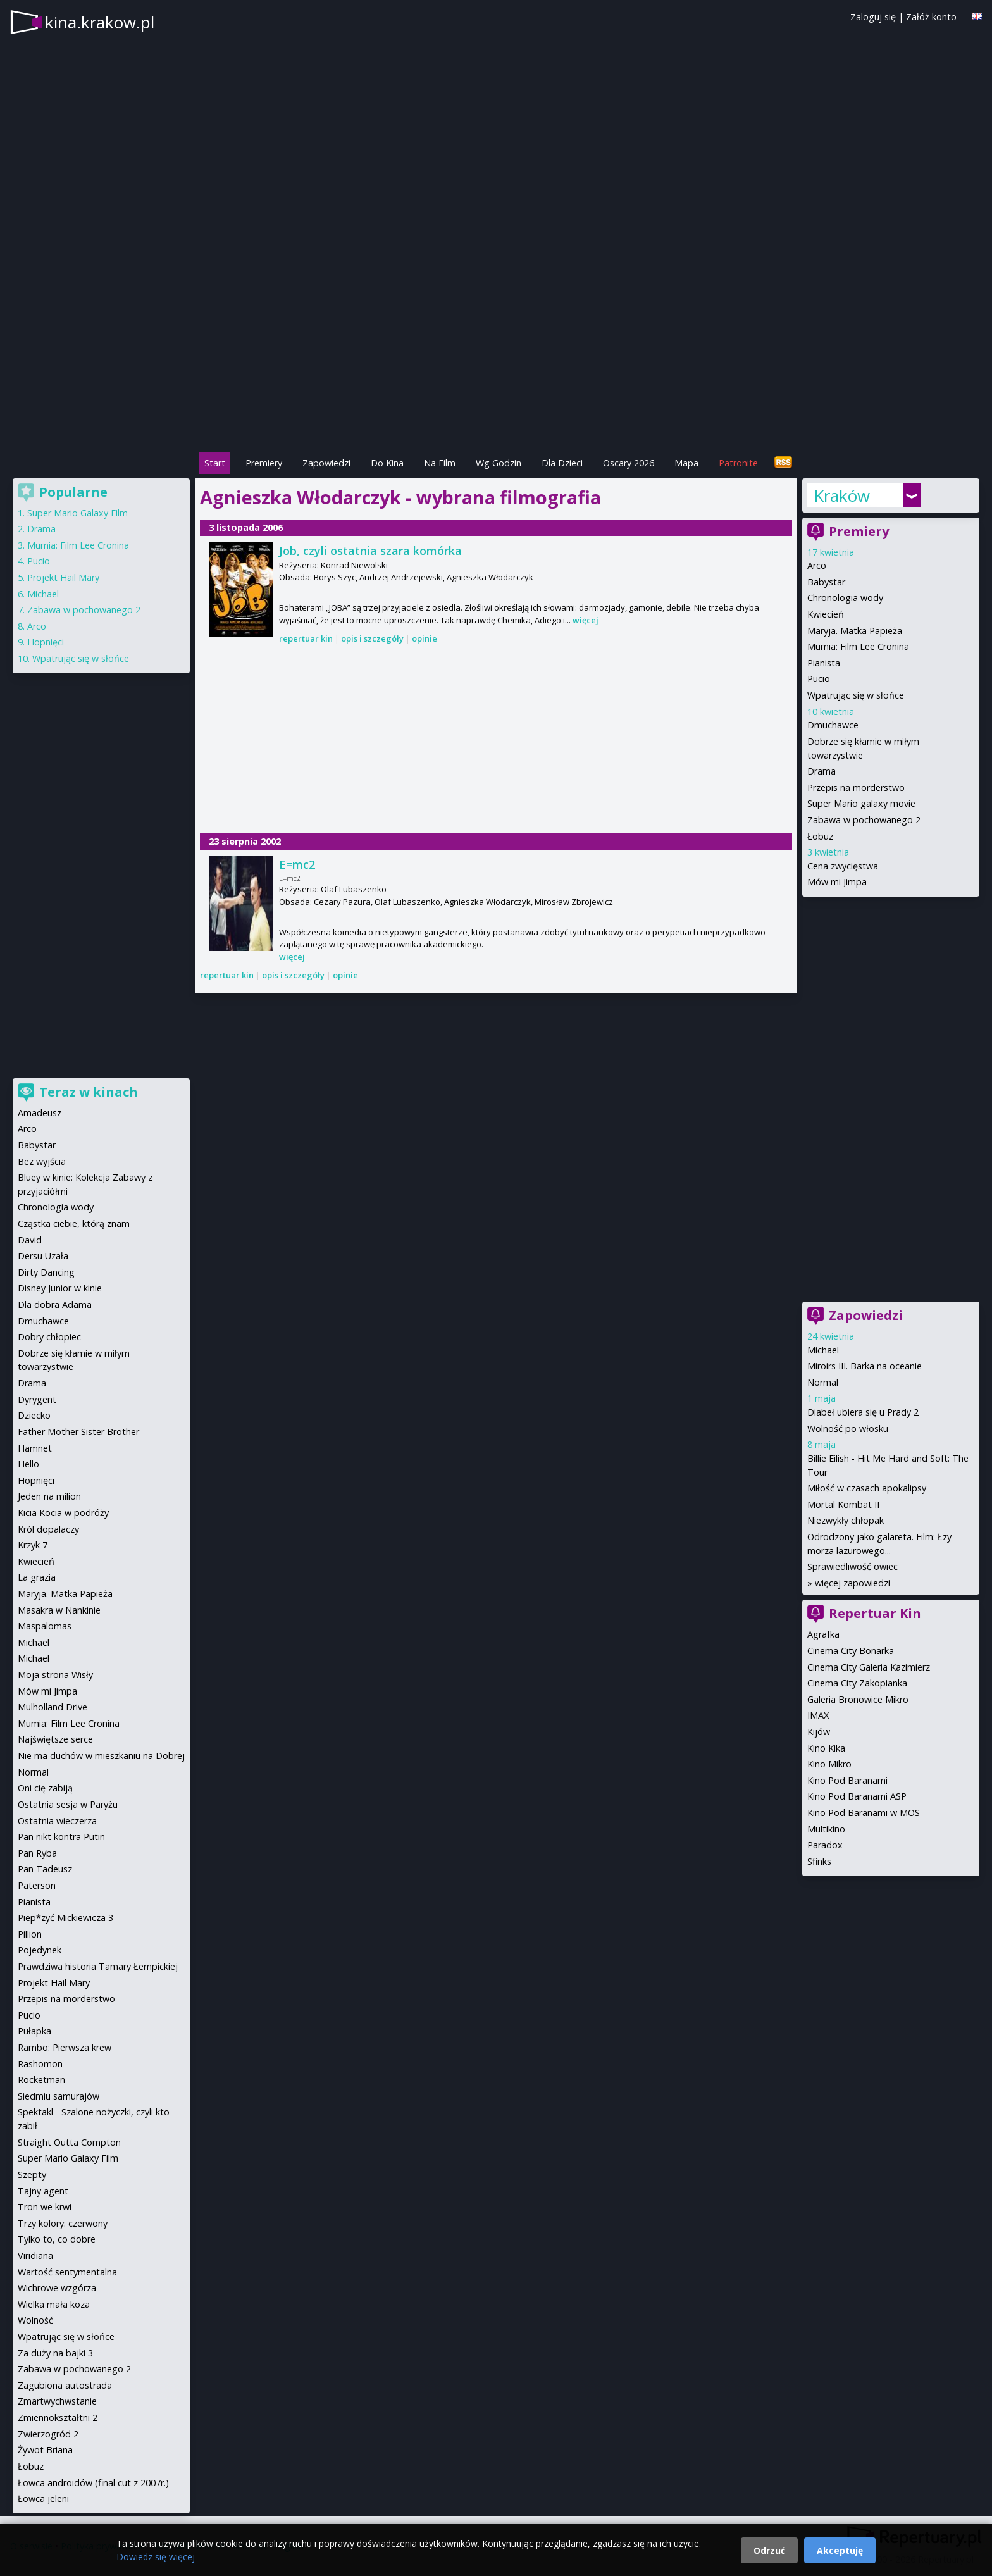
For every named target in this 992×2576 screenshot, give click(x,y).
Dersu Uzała (43, 1256)
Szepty (32, 2174)
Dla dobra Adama (55, 1304)
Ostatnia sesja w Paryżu (68, 1804)
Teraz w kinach (88, 1091)
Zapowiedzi (326, 463)
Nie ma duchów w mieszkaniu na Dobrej (101, 1756)
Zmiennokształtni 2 (57, 2417)
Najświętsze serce (55, 1739)
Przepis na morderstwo (856, 787)
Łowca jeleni (43, 2498)
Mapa (686, 463)
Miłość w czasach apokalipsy (866, 1488)
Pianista (823, 663)
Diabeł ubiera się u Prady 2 (863, 1412)
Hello (28, 1464)
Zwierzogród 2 (48, 2434)
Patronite (738, 463)
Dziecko (34, 1415)
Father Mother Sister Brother (78, 1432)
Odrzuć (769, 2550)
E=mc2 (297, 864)
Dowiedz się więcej (155, 2557)
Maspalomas (44, 1626)
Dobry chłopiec (49, 1337)
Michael (823, 1350)
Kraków (842, 495)
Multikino (826, 1829)
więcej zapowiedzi (852, 1583)
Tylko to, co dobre (57, 2239)
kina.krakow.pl (99, 22)
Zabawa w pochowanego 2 (864, 820)
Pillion (30, 1934)
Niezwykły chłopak (845, 1520)
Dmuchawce (833, 725)
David (30, 1240)
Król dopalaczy (48, 1529)
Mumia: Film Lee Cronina (858, 646)
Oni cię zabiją (45, 1788)
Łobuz (820, 836)
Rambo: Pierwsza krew (64, 2047)
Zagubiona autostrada (65, 2385)
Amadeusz (39, 1113)
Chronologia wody (845, 598)
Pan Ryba (37, 1853)
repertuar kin (306, 638)
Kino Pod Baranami (847, 1780)
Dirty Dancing (46, 1272)
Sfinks (819, 1861)
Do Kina (387, 463)
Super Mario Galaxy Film (77, 513)
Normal (822, 1382)
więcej (585, 620)
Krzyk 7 (32, 1545)
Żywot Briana (45, 2450)
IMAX (818, 1715)
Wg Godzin (498, 463)
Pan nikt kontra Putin (61, 1837)
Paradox (825, 1845)
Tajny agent (43, 2191)
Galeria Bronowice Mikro (857, 1699)
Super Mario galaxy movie (861, 803)
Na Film (440, 463)
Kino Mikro (829, 1764)
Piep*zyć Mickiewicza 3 (65, 1918)
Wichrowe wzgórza (57, 2288)
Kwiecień (825, 614)
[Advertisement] (496, 361)
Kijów (818, 1732)
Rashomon (40, 2064)
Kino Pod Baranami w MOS (863, 1813)
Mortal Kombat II (843, 1504)
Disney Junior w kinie (60, 1288)
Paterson (37, 1885)
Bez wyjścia (42, 1161)
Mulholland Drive (52, 1707)
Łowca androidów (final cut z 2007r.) (93, 2483)
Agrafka (823, 1634)
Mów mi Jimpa (837, 882)
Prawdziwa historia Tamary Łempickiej (98, 1966)
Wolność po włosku (847, 1428)
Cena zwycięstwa (842, 866)
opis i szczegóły (372, 638)
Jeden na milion (49, 1496)
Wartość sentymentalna (67, 2272)
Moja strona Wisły (55, 1675)
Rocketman (41, 2080)
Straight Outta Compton (69, 2142)
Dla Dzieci (562, 463)
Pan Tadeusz (45, 1869)
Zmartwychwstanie (57, 2401)
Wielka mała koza (54, 2304)
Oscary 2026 (628, 463)
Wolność (35, 2320)
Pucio (818, 679)
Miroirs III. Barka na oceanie (864, 1366)
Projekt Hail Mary (63, 577)
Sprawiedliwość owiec (852, 1566)
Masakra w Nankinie (59, 1610)
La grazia (37, 1577)
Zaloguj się (873, 17)
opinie (424, 638)
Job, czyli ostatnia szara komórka (370, 550)
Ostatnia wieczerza (57, 1821)
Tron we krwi (44, 2207)
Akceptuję (840, 2550)
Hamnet (35, 1448)
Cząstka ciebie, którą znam (74, 1223)
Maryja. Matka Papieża (854, 631)
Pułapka (34, 2031)
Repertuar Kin (875, 1613)
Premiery (263, 463)
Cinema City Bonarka (850, 1651)
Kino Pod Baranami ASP (857, 1796)
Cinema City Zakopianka (857, 1683)
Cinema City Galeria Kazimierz (868, 1667)
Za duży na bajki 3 (55, 2353)
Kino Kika (826, 1748)
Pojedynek (39, 1950)
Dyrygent (37, 1399)
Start (214, 463)
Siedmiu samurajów (58, 2096)
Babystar (826, 582)
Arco (816, 565)
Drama (821, 771)
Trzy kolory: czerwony (63, 2223)
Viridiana (35, 2255)
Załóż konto (931, 17)
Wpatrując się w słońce (855, 695)
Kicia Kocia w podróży (63, 1513)
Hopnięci (45, 642)
